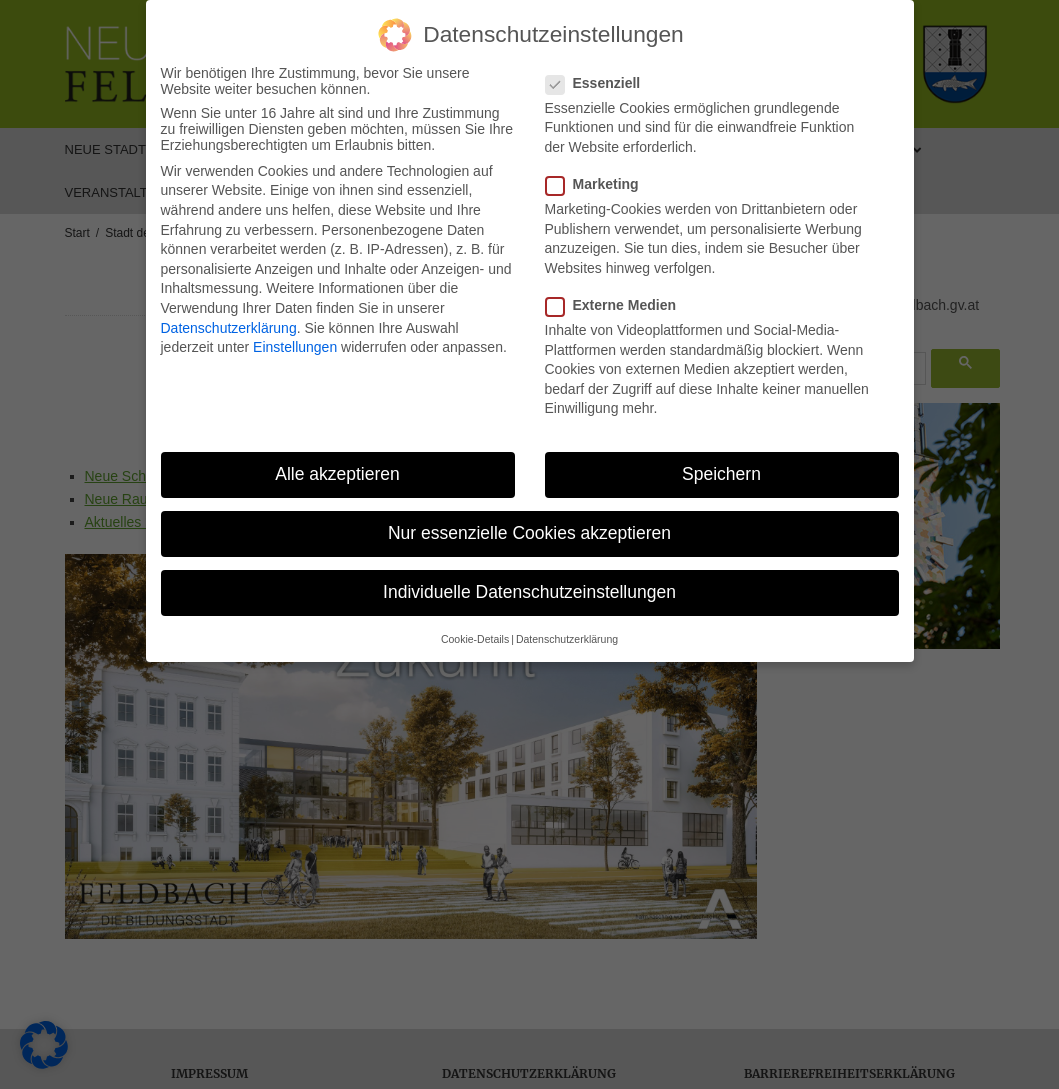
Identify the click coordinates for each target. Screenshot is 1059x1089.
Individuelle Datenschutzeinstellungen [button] (529, 589)
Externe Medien (617, 301)
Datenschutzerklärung (229, 324)
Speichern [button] (721, 470)
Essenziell (599, 79)
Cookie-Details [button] (475, 635)
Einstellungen (295, 343)
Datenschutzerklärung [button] (567, 635)
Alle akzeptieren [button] (337, 470)
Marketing (598, 180)
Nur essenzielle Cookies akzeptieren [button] (529, 529)
